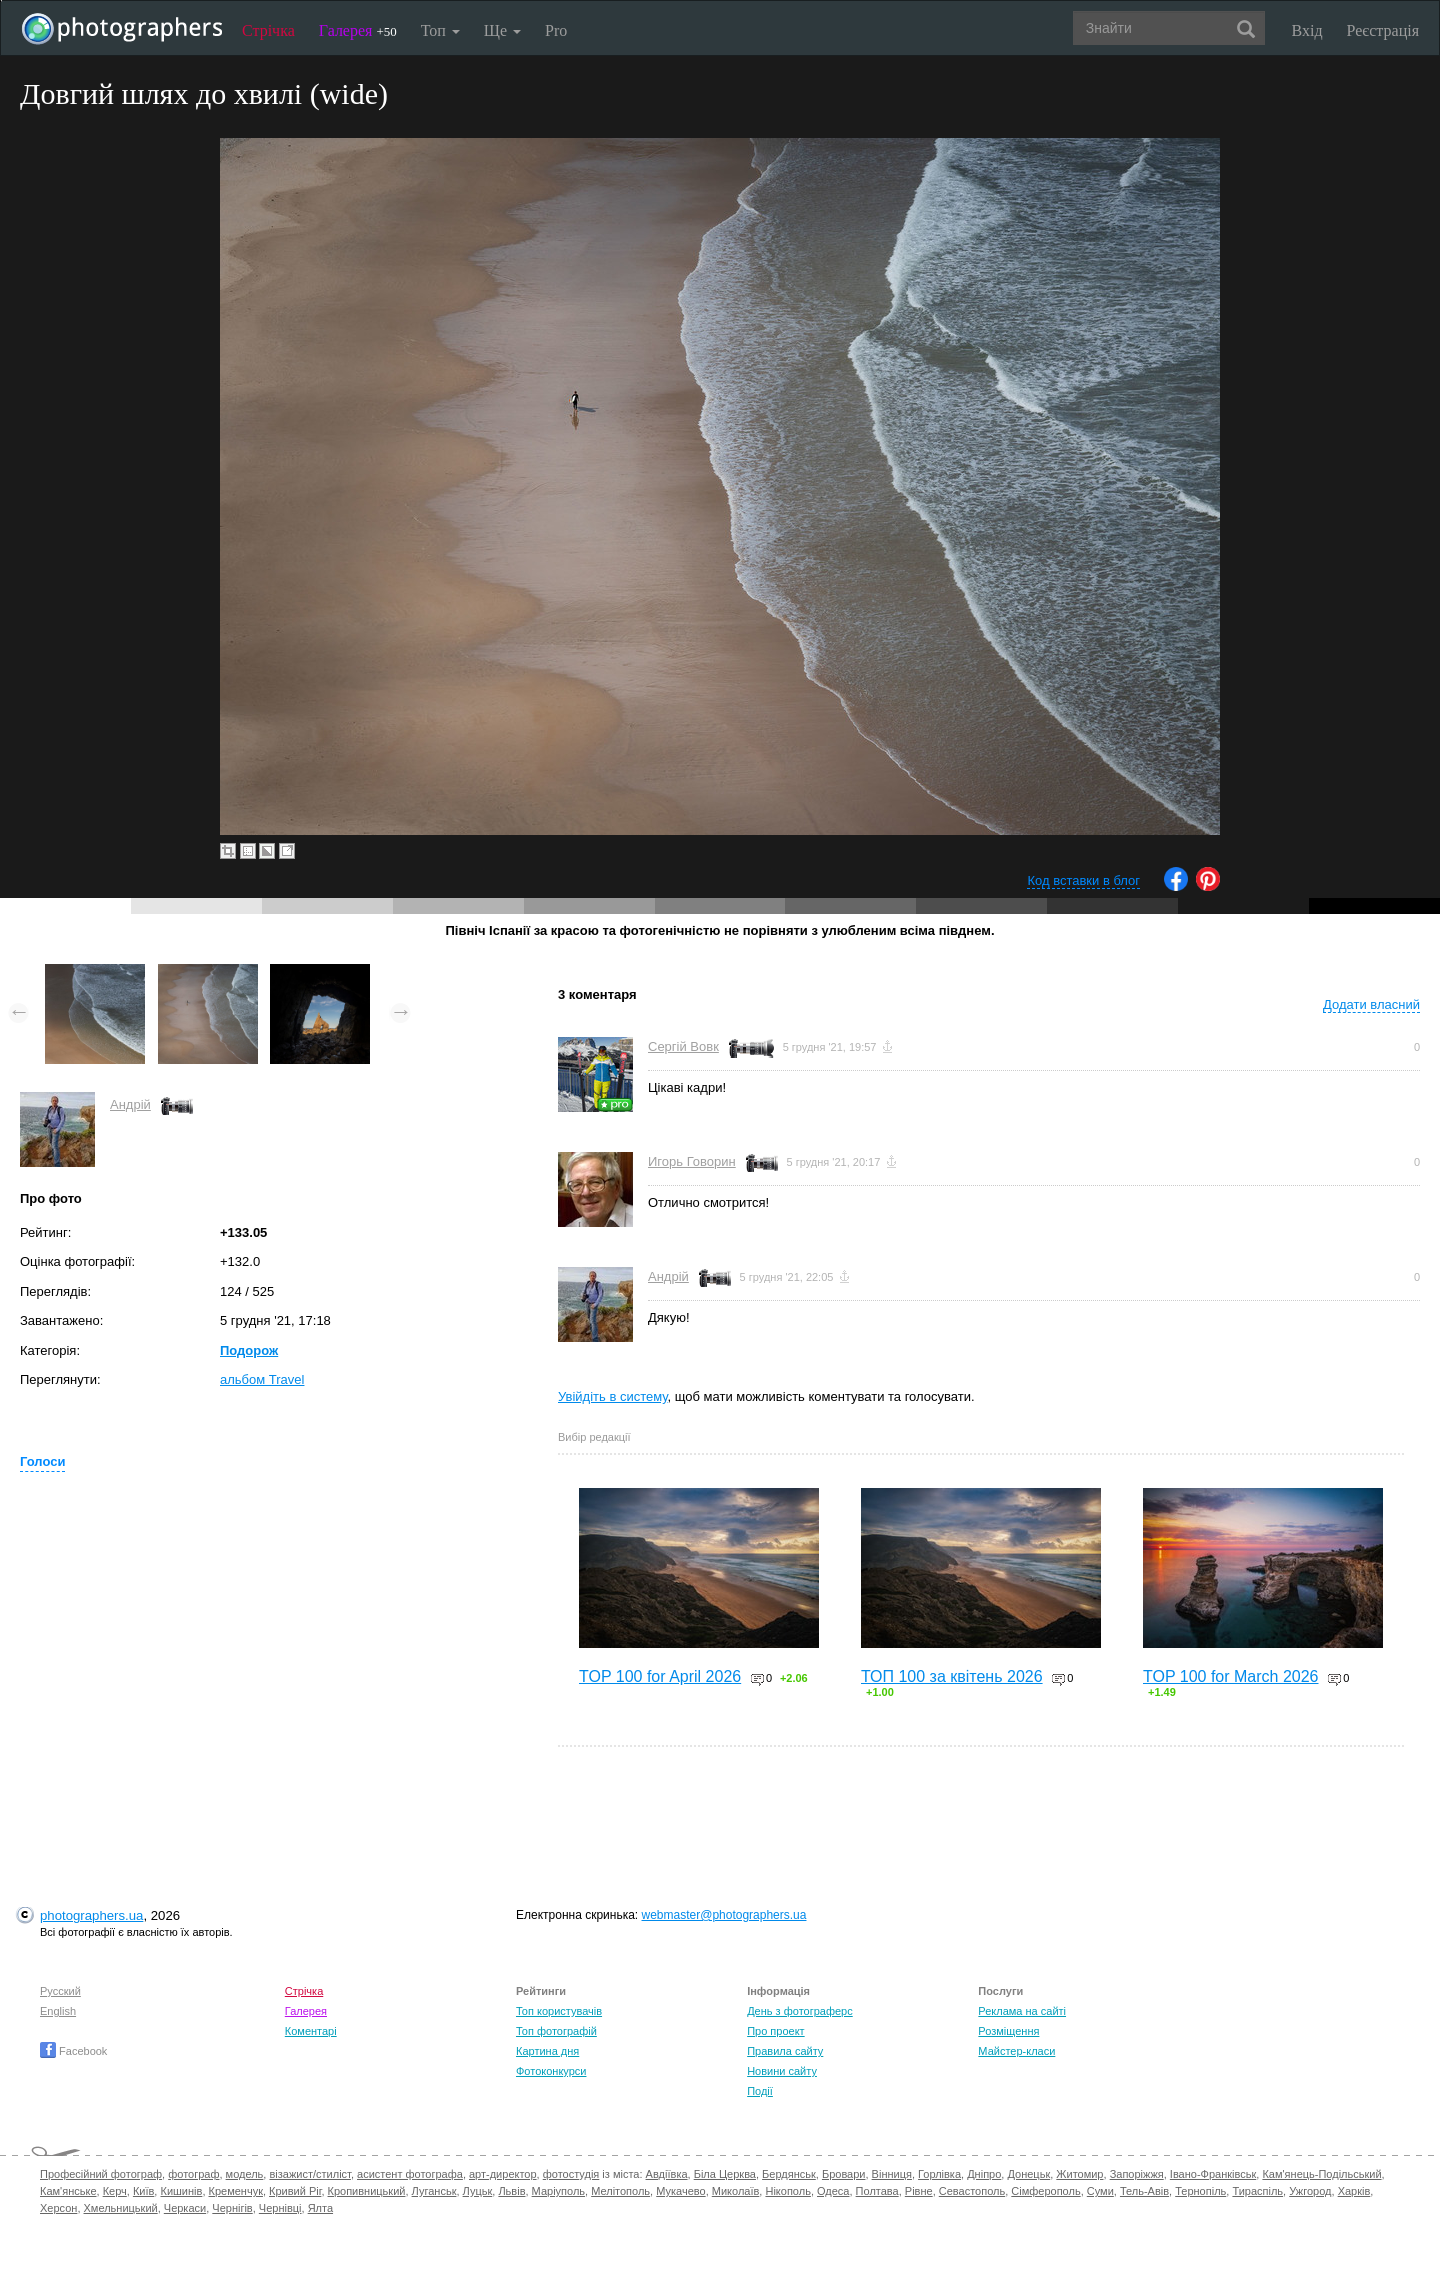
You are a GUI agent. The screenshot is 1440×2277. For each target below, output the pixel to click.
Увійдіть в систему (613, 1396)
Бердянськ (789, 2174)
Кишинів (181, 2191)
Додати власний (1371, 1004)
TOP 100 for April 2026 (660, 1676)
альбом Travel (262, 1379)
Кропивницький (367, 2191)
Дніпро (984, 2174)
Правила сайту (785, 2051)
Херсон (58, 2208)
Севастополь (972, 2191)
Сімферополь (1045, 2191)
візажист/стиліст (309, 2174)
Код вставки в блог (1083, 880)
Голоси (42, 1461)
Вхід (1307, 30)
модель (245, 2174)
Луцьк (478, 2191)
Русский (60, 1991)
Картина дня (547, 2051)
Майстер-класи (1016, 2051)
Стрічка (268, 30)
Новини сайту (782, 2071)
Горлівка (939, 2174)
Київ (143, 2191)
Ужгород (1310, 2191)
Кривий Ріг (295, 2191)
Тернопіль (1200, 2191)
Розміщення (1008, 2031)
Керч (115, 2191)
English (58, 2011)
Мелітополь (620, 2191)
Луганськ (434, 2191)
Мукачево (680, 2191)
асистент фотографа (410, 2174)
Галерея (358, 30)
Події (760, 2091)
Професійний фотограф (101, 2174)
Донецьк (1028, 2174)
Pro (556, 30)
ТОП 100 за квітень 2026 (952, 1676)
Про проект (775, 2031)
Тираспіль (1257, 2191)
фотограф (193, 2174)
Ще (502, 30)
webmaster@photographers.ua (724, 1915)
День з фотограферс (800, 2011)
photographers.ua (91, 1915)
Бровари (844, 2174)
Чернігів (232, 2208)
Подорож (249, 1350)
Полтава (877, 2191)
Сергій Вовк (683, 1046)
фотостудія (571, 2174)
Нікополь (787, 2191)
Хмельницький (121, 2208)
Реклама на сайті (1022, 2011)
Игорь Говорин (692, 1161)
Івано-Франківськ (1213, 2174)
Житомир (1079, 2174)
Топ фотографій (556, 2031)
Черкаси (185, 2208)
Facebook (73, 2051)
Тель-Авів (1144, 2191)
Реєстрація (1383, 30)
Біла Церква (725, 2174)
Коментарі (311, 2031)
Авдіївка (667, 2174)
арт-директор (503, 2174)
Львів (511, 2191)
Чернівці (280, 2208)
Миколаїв (736, 2191)
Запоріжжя (1137, 2174)
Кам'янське (68, 2191)
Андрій (130, 1104)
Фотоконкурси (551, 2071)
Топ (440, 30)
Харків (1354, 2191)
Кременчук (236, 2191)
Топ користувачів (559, 2011)
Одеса (833, 2191)
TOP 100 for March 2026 (1231, 1676)
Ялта (320, 2208)
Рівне (919, 2191)
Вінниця (892, 2174)
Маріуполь (558, 2191)
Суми (1100, 2191)
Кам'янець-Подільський (1321, 2174)
